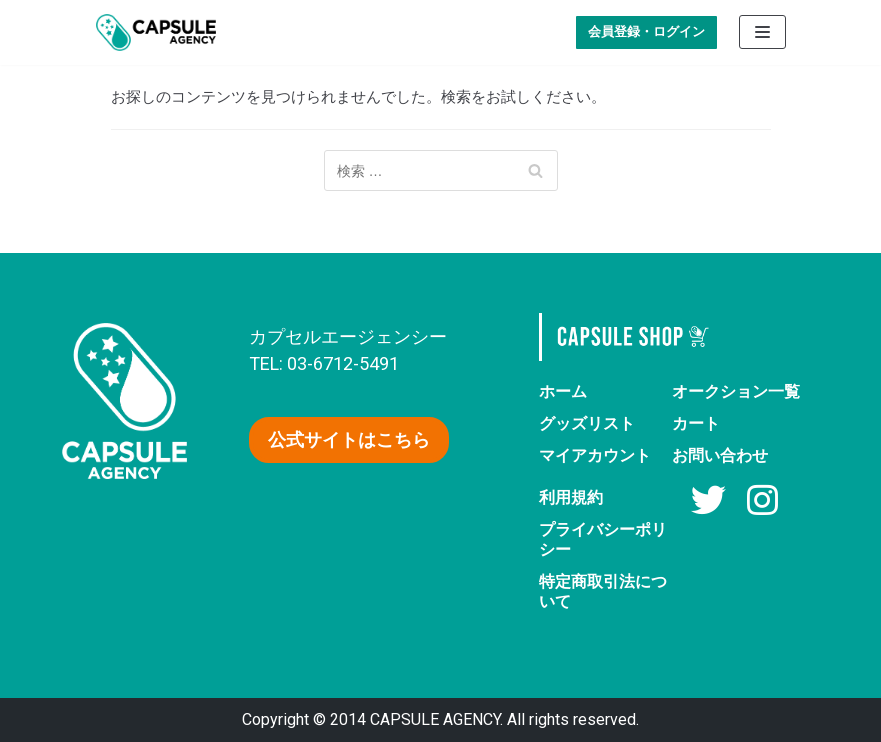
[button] (349, 440)
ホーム (563, 391)
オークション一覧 (736, 391)
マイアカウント (595, 455)
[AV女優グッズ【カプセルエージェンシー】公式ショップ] (156, 32)
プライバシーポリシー (603, 539)
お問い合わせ (720, 455)
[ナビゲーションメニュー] (762, 32)
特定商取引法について (603, 591)
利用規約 (571, 497)
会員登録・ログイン (646, 31)
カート (696, 423)
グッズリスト (587, 423)
